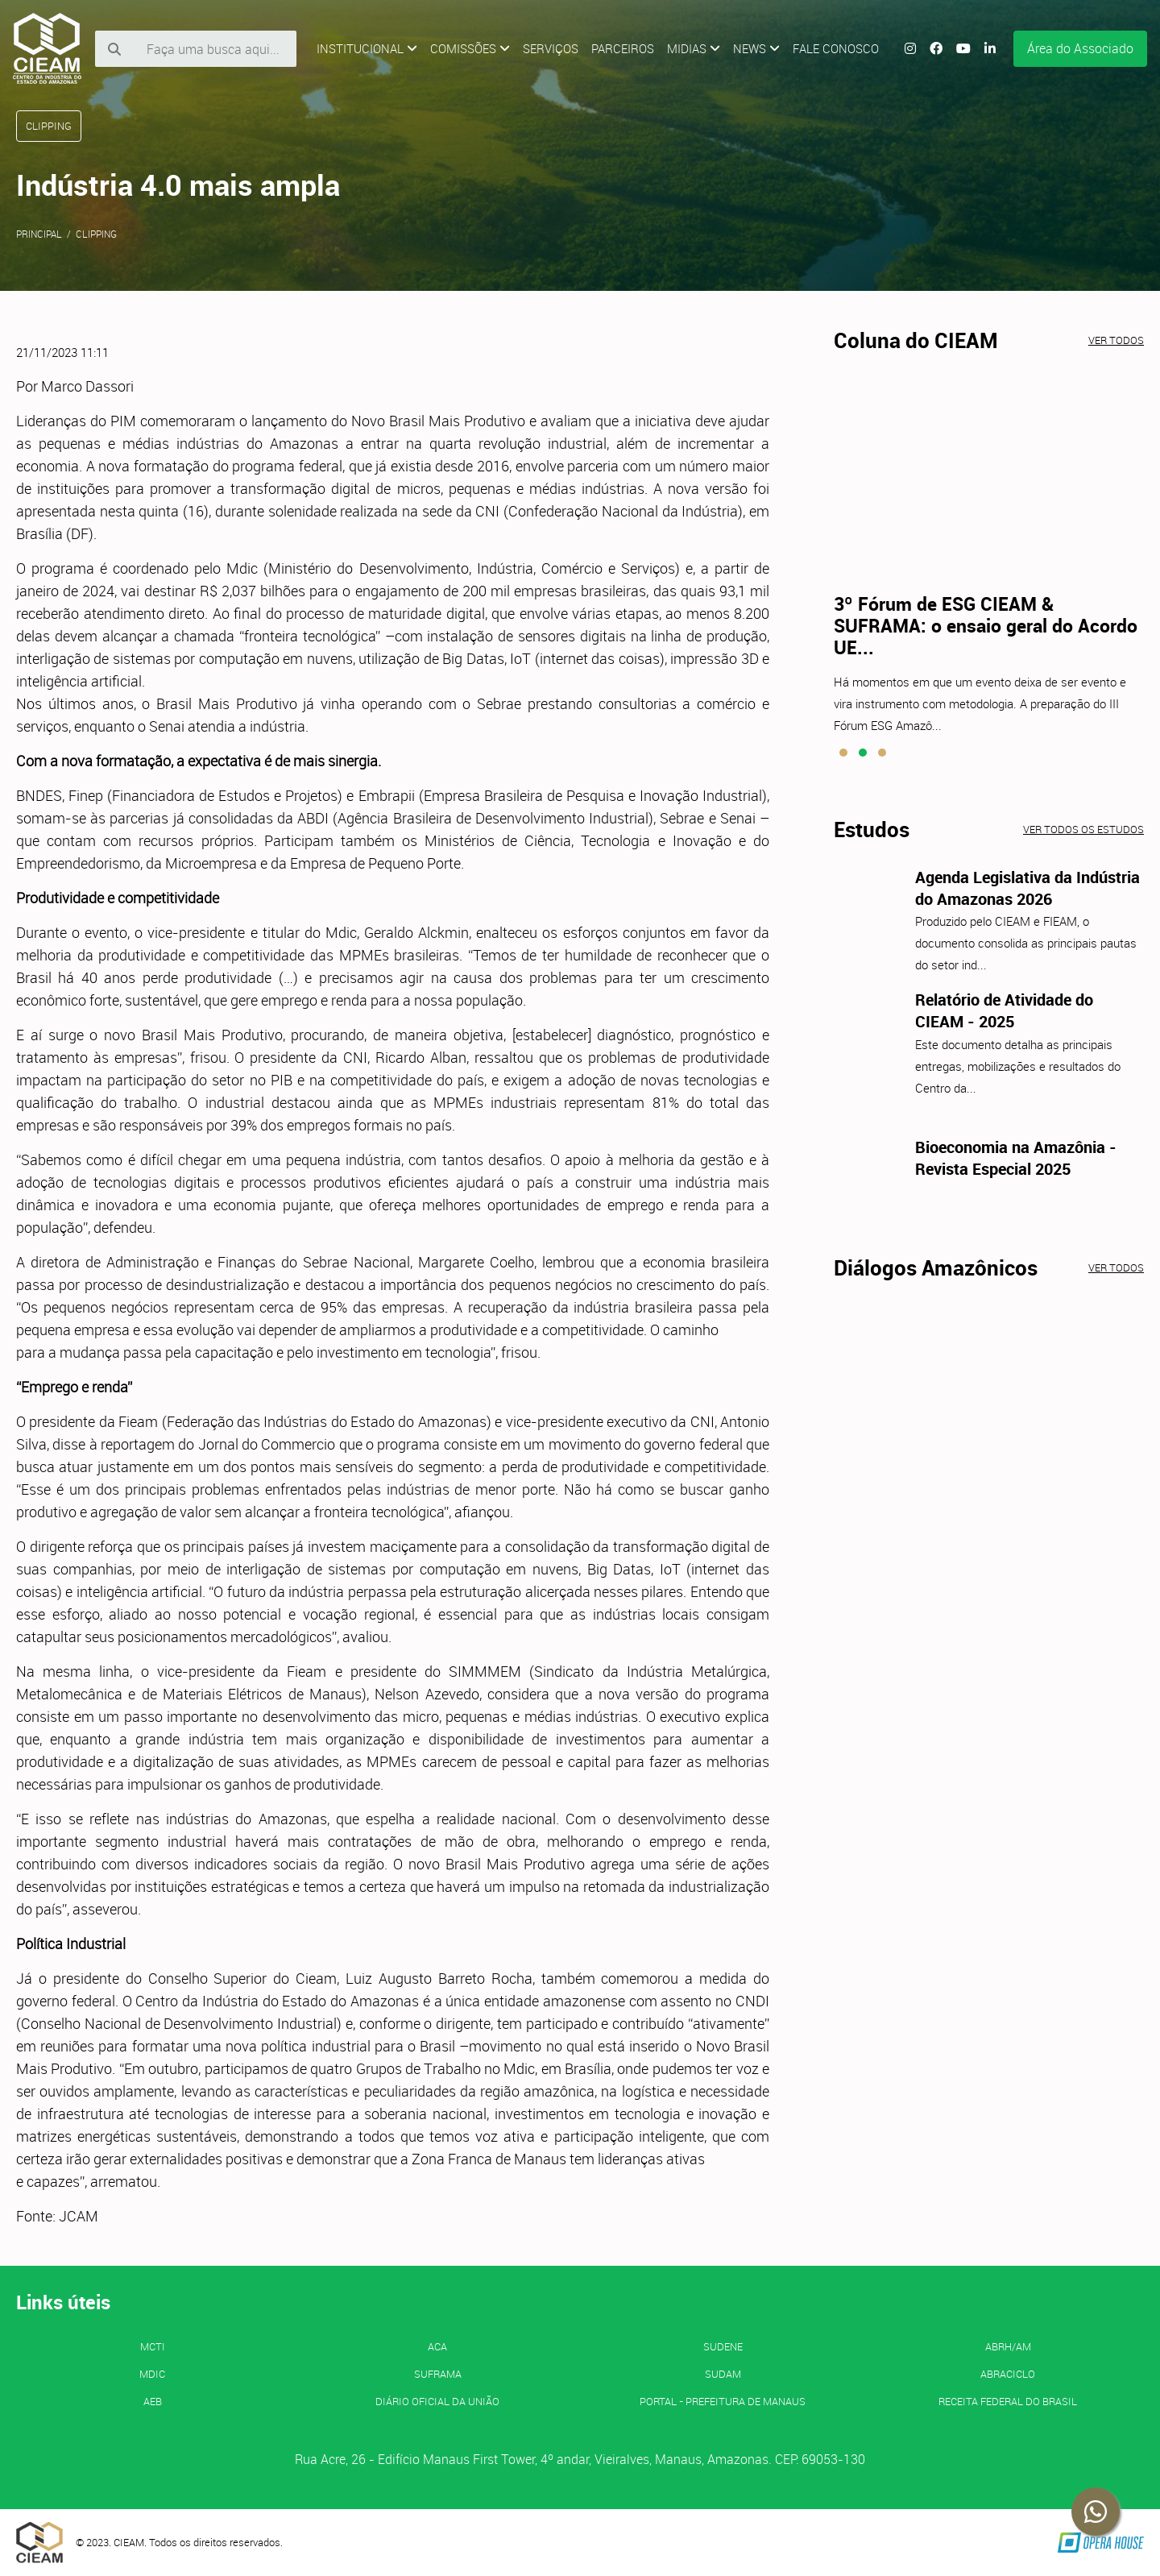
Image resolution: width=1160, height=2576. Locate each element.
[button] (843, 753)
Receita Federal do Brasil (1007, 2401)
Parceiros (622, 48)
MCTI (152, 2346)
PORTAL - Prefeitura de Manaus (723, 2401)
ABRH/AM (1008, 2346)
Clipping (96, 233)
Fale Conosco (836, 48)
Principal (39, 233)
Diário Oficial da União (437, 2401)
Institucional (367, 48)
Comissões (470, 48)
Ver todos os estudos (1083, 829)
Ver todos (1116, 340)
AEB (152, 2401)
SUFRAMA (438, 2374)
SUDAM (723, 2374)
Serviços (550, 48)
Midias (693, 48)
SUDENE (723, 2346)
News (756, 48)
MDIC (152, 2374)
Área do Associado (1080, 48)
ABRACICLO (1007, 2374)
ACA (437, 2346)
